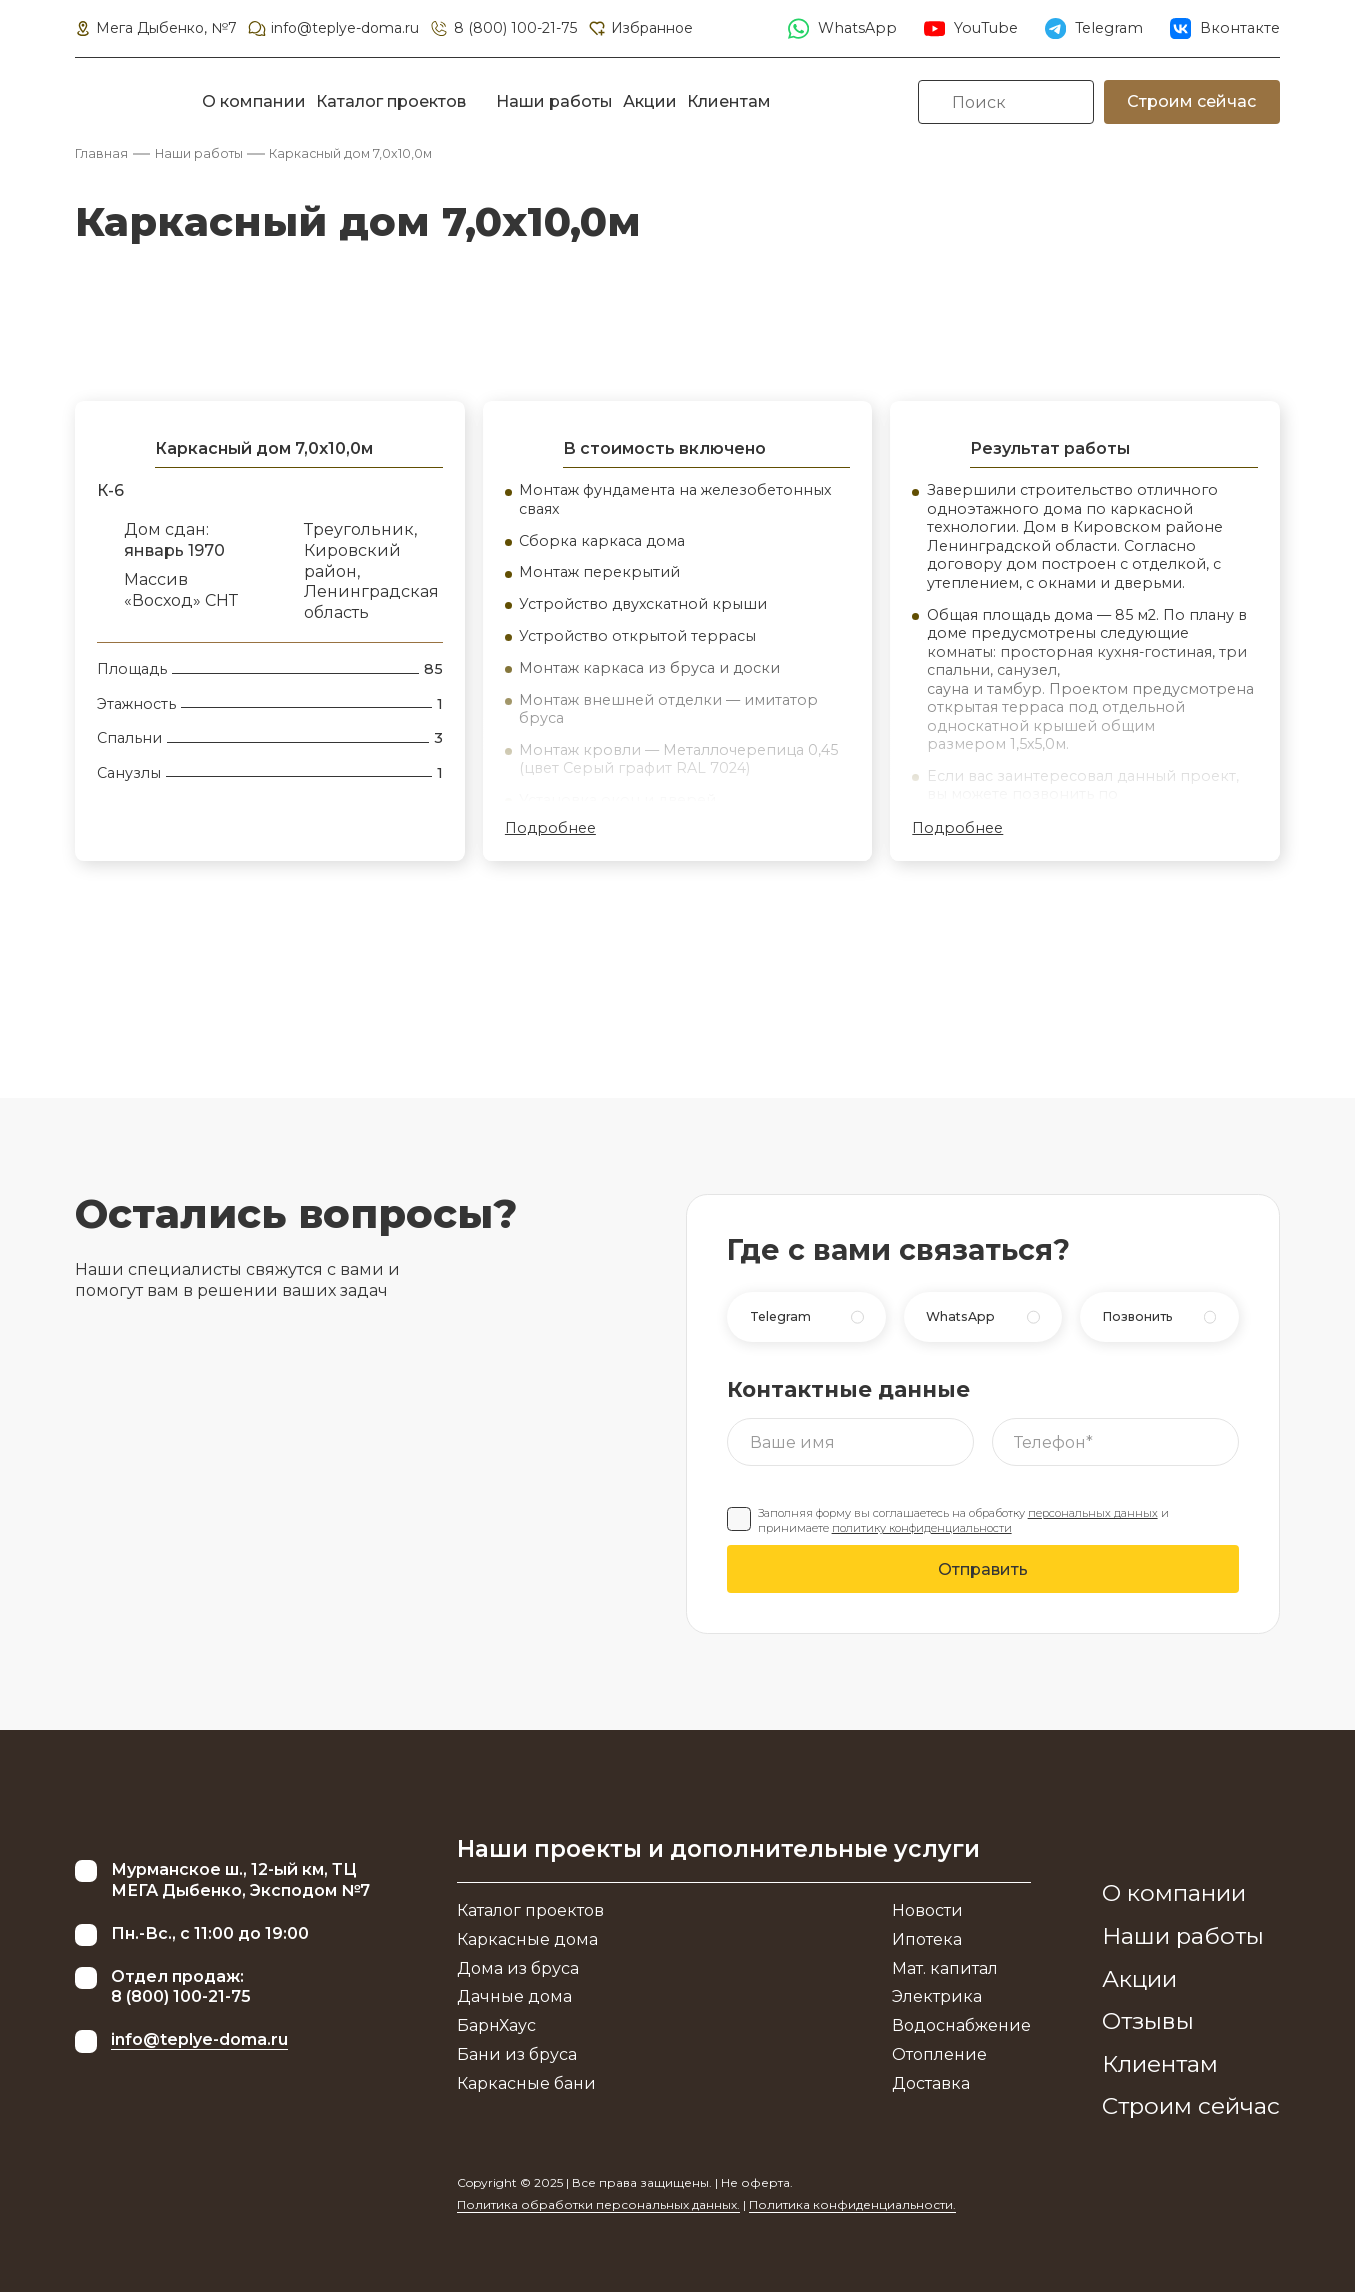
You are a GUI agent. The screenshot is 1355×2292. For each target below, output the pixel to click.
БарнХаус (496, 2025)
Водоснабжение (961, 2025)
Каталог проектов (391, 101)
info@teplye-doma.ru (333, 28)
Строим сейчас (1191, 101)
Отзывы (1148, 2021)
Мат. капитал (945, 1968)
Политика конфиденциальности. (852, 2204)
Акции (650, 101)
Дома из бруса (518, 1968)
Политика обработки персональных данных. (598, 2204)
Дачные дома (514, 1996)
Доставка (931, 2083)
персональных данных (1093, 1513)
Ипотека (927, 1939)
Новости (927, 1910)
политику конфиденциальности (922, 1528)
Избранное (640, 28)
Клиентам (729, 101)
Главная (101, 153)
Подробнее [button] (550, 828)
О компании (254, 101)
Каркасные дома (527, 1939)
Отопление (939, 2054)
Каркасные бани (526, 2083)
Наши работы (554, 101)
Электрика (937, 1996)
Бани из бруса (517, 2054)
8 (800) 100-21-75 (502, 28)
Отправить (983, 1569)
